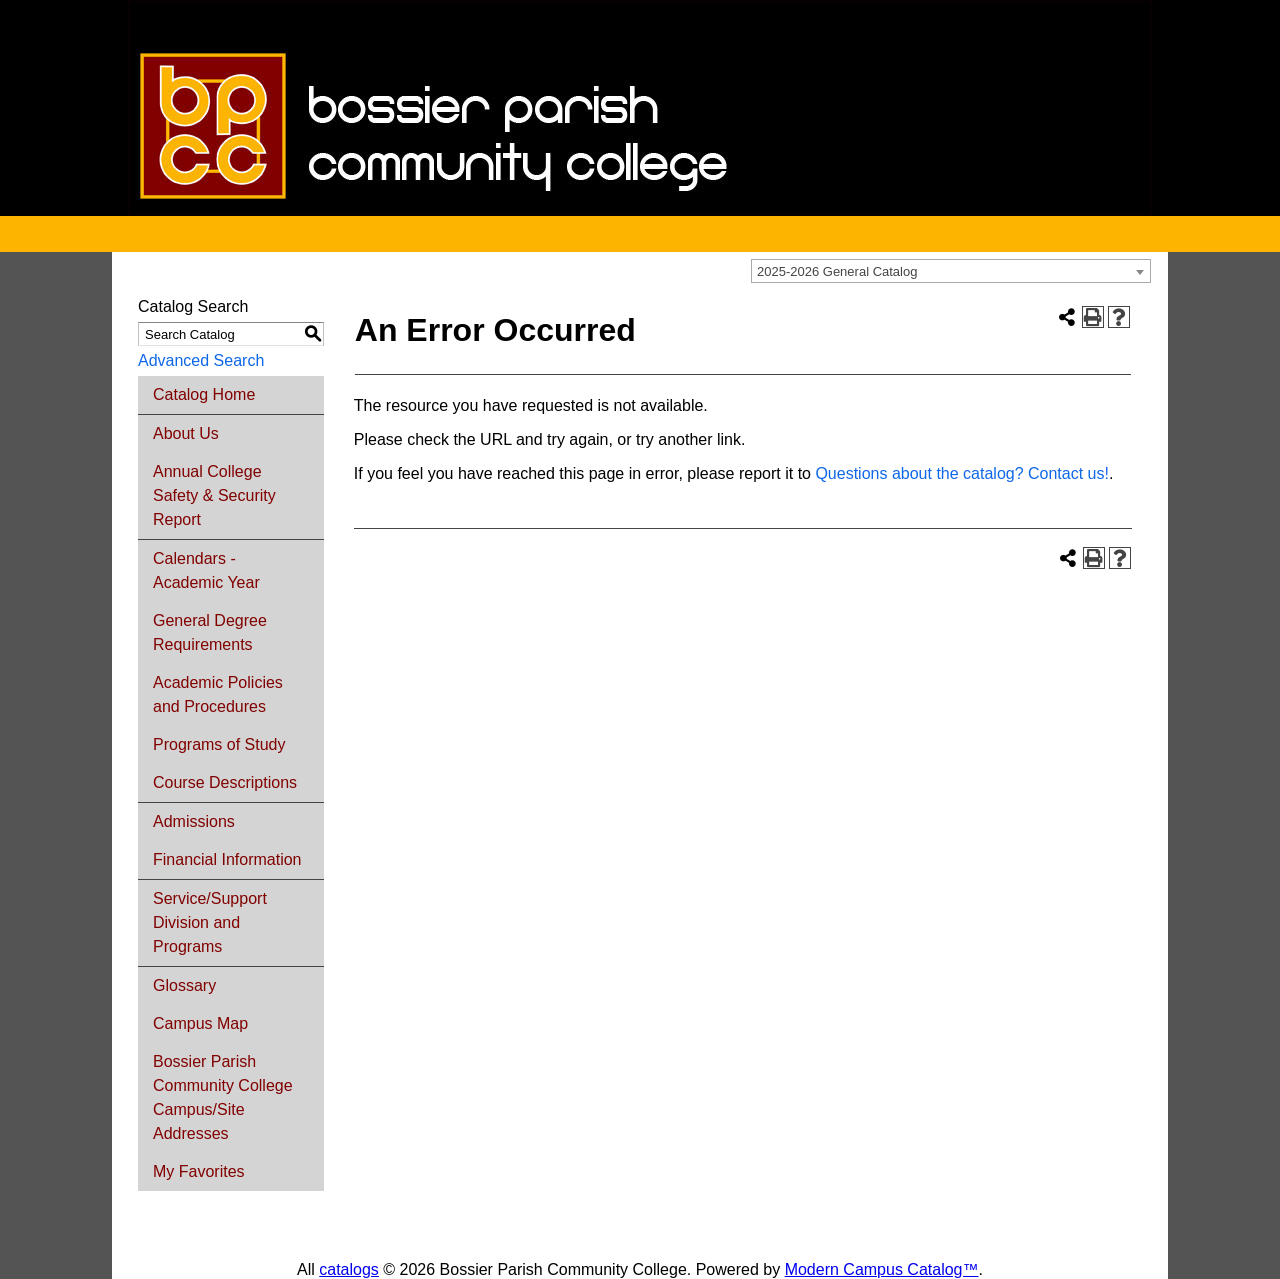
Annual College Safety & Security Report (214, 495)
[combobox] (951, 271)
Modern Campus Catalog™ (882, 1269)
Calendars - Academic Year (206, 570)
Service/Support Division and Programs (210, 922)
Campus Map (200, 1023)
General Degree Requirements (210, 632)
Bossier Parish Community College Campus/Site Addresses (223, 1097)
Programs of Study (219, 744)
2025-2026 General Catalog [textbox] (837, 271)
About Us (186, 433)
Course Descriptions (225, 782)
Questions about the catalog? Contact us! (962, 473)
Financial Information (227, 859)
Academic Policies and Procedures (218, 694)
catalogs (349, 1269)
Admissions (194, 821)
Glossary (184, 985)
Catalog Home (204, 394)
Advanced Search (201, 360)
